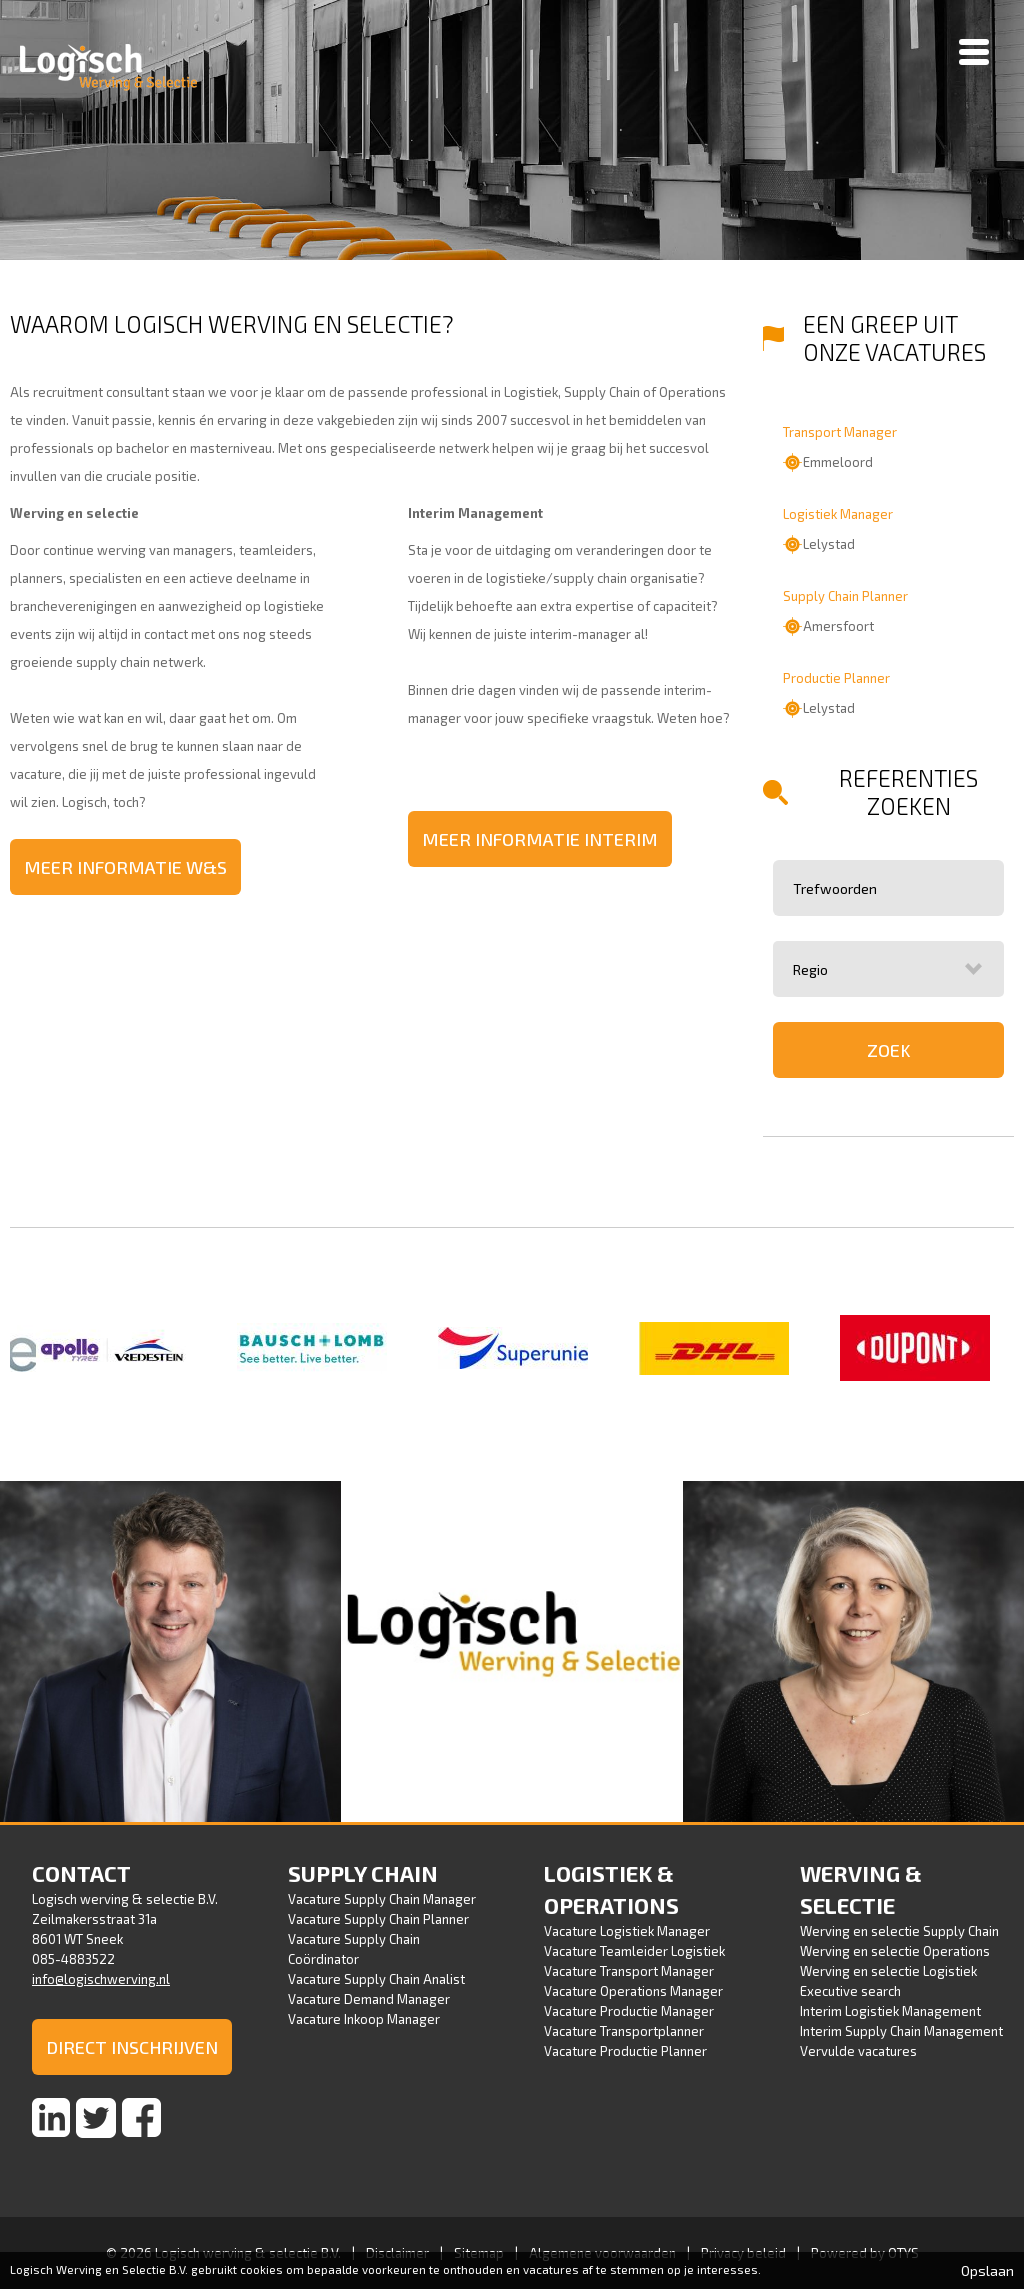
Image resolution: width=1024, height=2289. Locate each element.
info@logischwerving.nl (101, 1979)
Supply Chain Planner (845, 596)
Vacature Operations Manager (633, 1991)
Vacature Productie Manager (629, 2011)
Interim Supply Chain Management (901, 2031)
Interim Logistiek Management (890, 2011)
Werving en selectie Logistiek (888, 1971)
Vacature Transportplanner (624, 2031)
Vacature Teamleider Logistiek (634, 1951)
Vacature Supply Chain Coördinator (354, 1949)
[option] (110, 1349)
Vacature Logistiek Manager (627, 1931)
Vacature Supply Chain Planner (378, 1919)
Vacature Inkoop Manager (364, 2019)
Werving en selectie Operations (895, 1951)
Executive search (850, 1991)
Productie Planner (836, 678)
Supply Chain (363, 1873)
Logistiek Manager (838, 514)
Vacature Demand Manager (369, 1999)
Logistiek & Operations (611, 1889)
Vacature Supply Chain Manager (382, 1899)
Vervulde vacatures (858, 2051)
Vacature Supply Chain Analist (376, 1979)
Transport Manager (840, 432)
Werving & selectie (861, 1889)
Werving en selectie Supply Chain (899, 1931)
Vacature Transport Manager (629, 1971)
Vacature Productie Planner (625, 2051)
